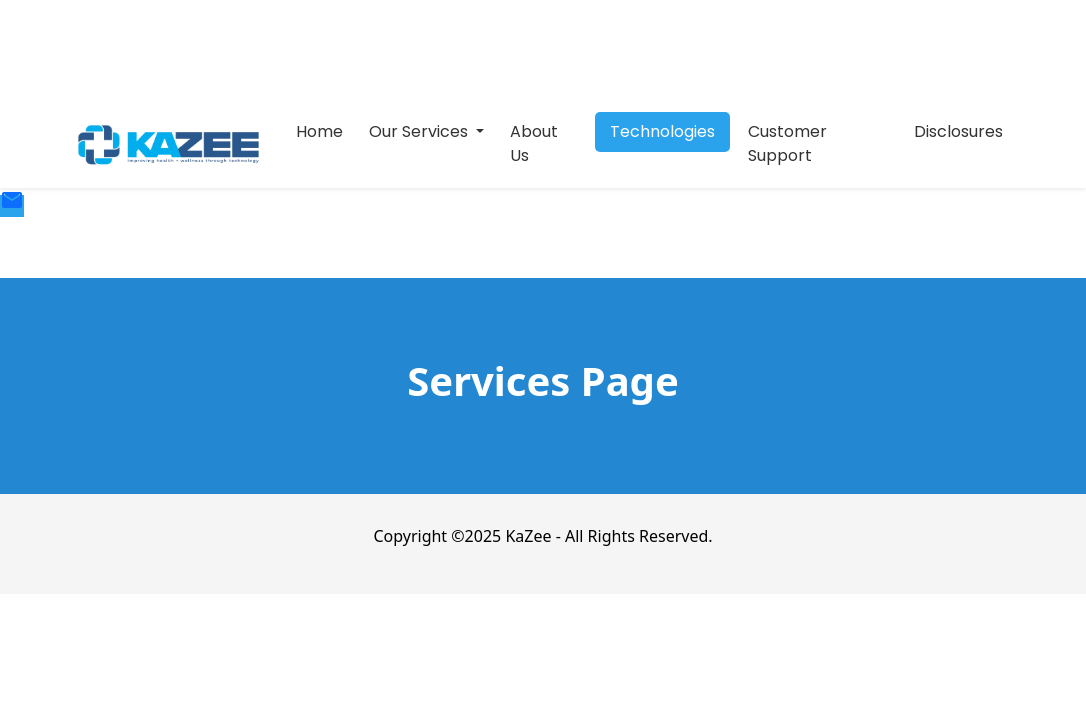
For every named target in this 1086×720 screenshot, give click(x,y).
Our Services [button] (420, 131)
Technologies (662, 131)
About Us (534, 143)
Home (319, 131)
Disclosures (958, 131)
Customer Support (787, 143)
